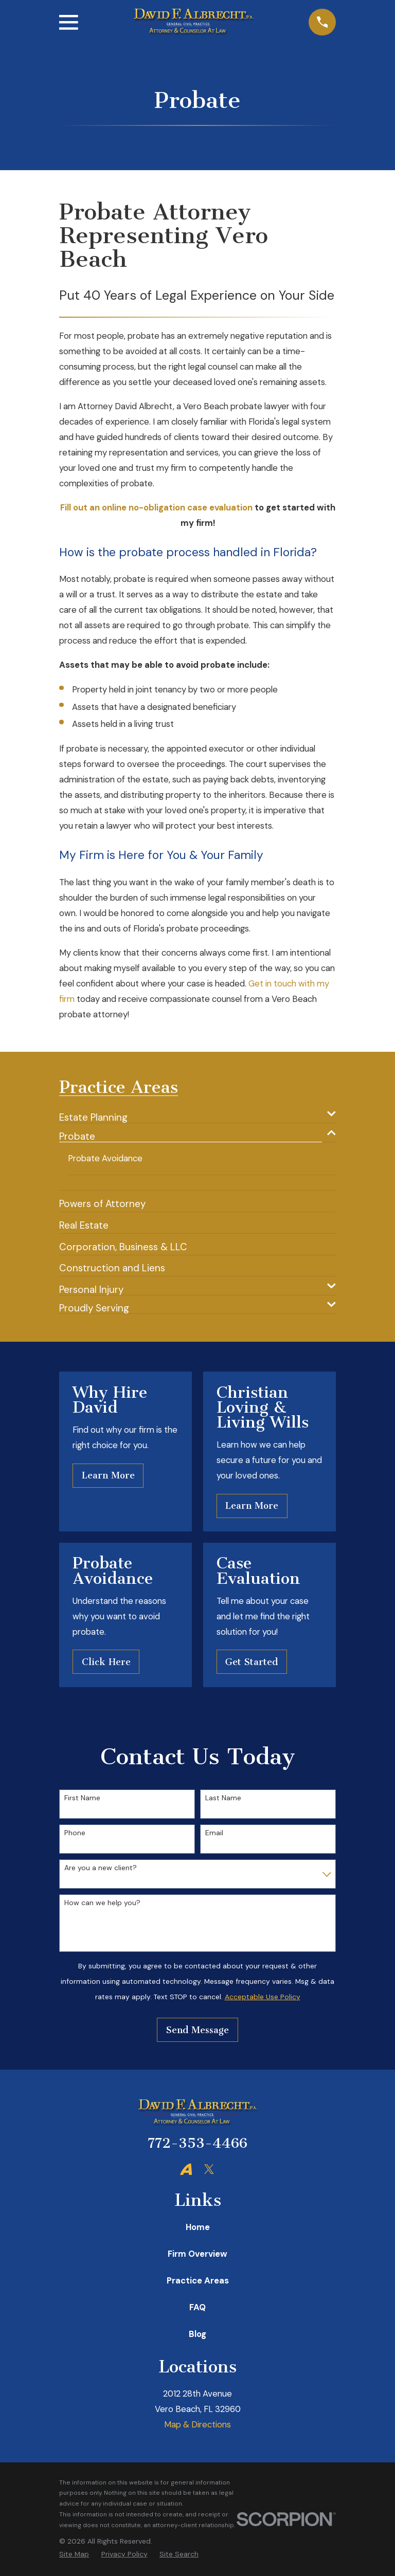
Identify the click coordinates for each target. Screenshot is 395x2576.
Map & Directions (197, 2425)
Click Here (106, 1662)
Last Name (223, 1798)
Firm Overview (197, 2254)
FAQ (197, 2307)
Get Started (251, 1662)
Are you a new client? (100, 1868)
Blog (197, 2334)
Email (214, 1833)
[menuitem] (190, 1114)
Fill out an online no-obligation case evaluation (156, 507)
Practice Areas (198, 2281)
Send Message (197, 2030)
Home (198, 2227)
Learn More (108, 1476)
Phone (74, 1833)
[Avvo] (186, 2169)
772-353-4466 (197, 2143)
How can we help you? (102, 1903)
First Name (82, 1798)
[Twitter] (209, 2169)
